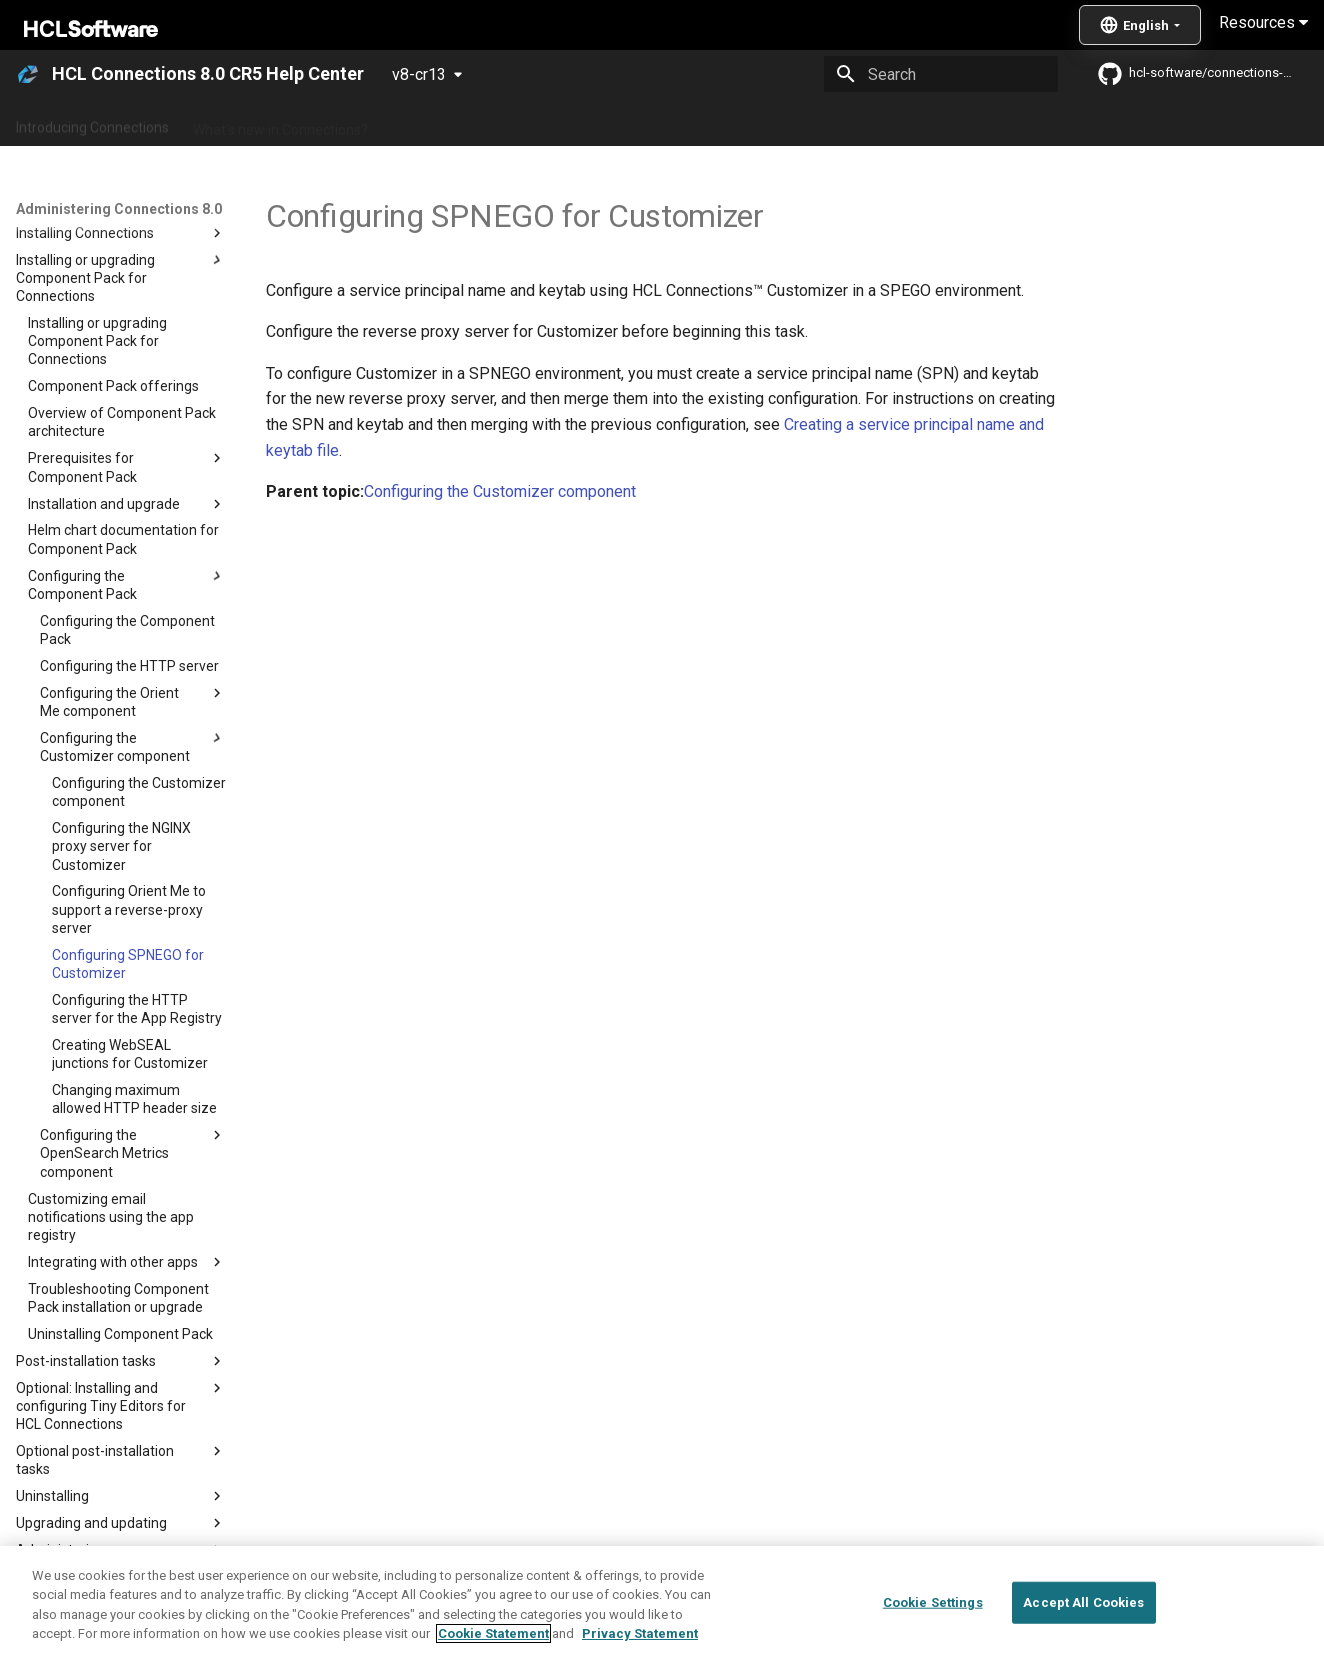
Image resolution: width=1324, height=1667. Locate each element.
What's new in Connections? (280, 123)
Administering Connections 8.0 (488, 123)
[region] (662, 1606)
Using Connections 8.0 (678, 123)
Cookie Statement (493, 1633)
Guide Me (1020, 123)
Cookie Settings (933, 1602)
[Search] (941, 74)
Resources (1263, 22)
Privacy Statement (640, 1633)
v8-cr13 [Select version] (419, 74)
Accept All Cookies (1083, 1602)
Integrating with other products (869, 123)
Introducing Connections (92, 123)
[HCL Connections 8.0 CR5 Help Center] (28, 74)
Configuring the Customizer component (500, 491)
